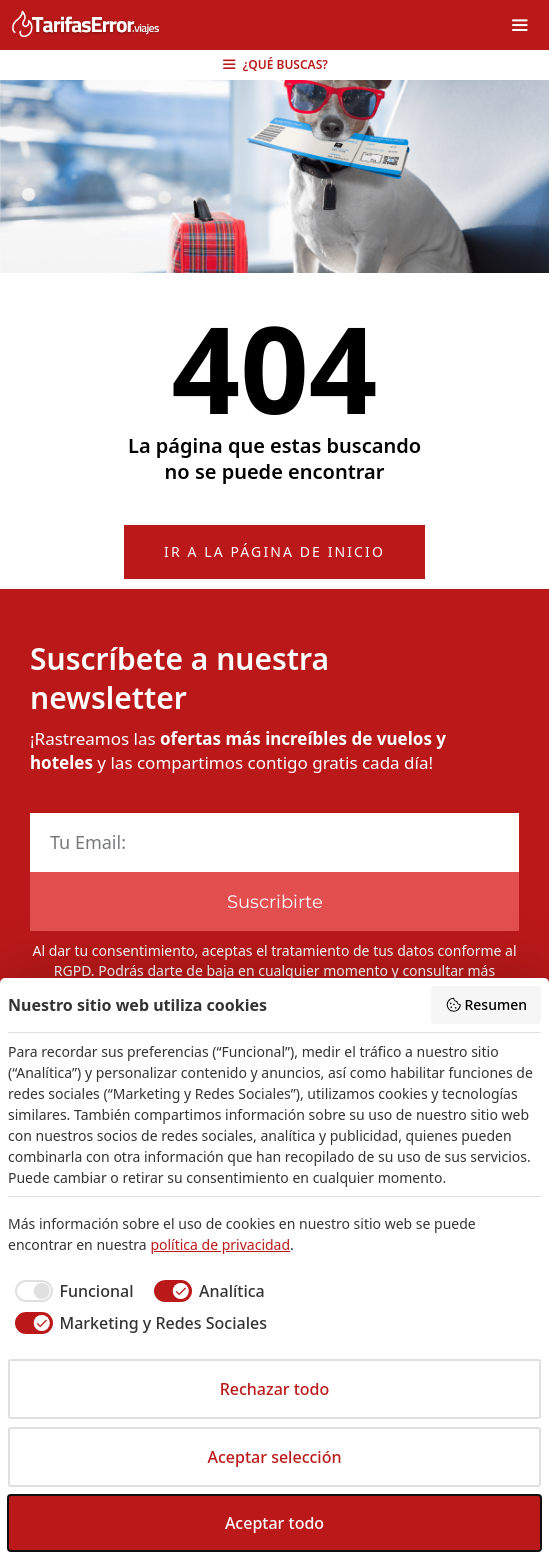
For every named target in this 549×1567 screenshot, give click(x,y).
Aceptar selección (275, 1457)
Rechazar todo (275, 1389)
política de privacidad (220, 1244)
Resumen (486, 1004)
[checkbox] (70, 1291)
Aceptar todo (274, 1523)
